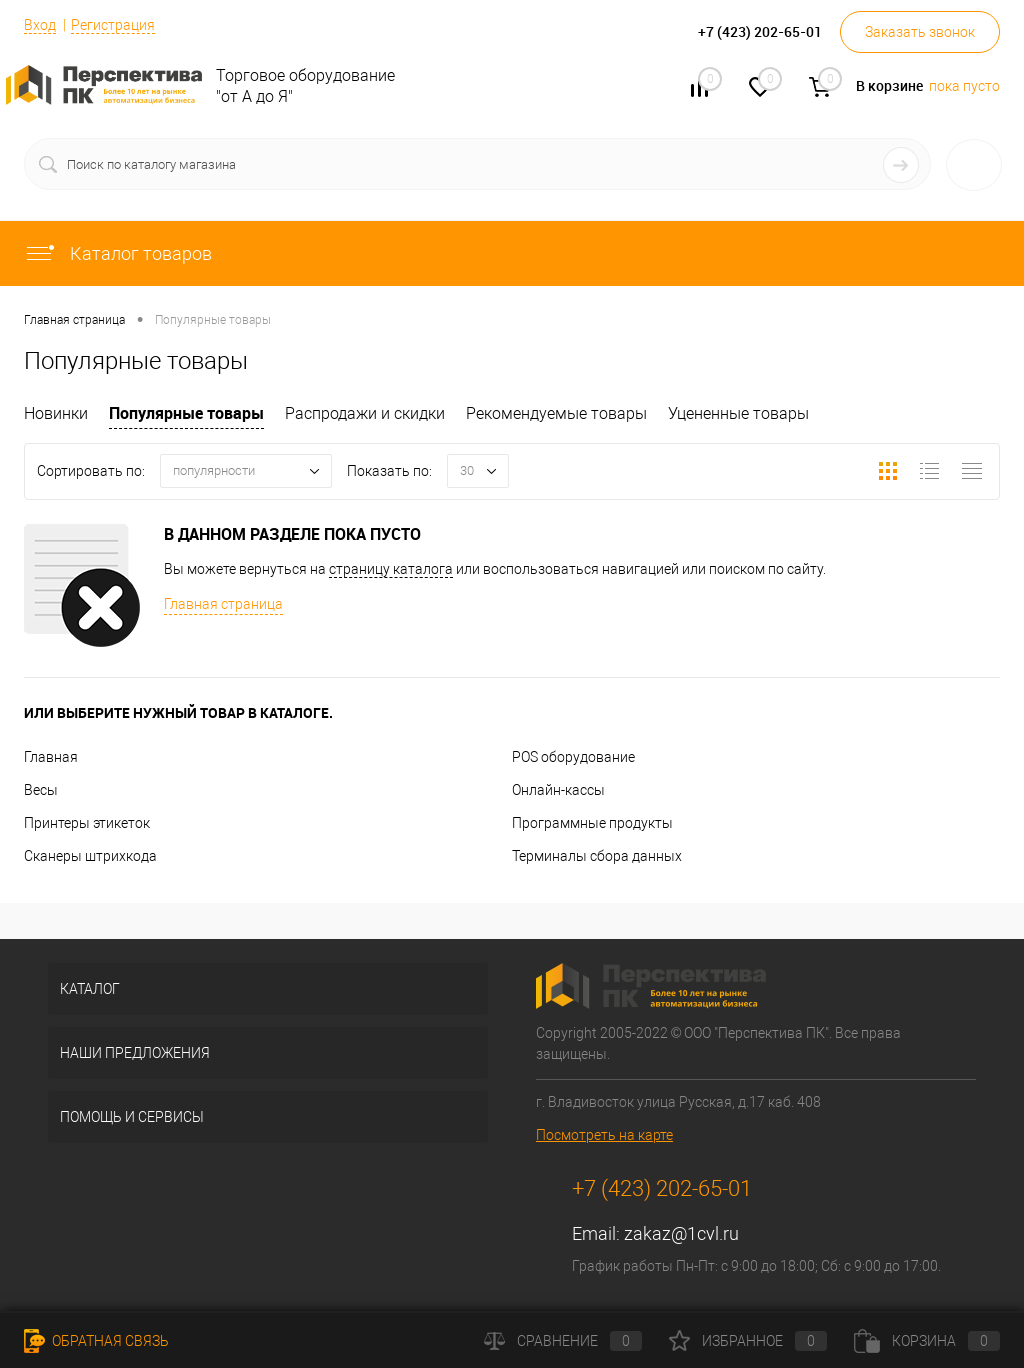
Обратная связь (96, 1341)
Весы (41, 790)
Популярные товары (186, 413)
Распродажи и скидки (365, 413)
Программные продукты (592, 823)
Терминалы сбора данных (597, 856)
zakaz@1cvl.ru (681, 1233)
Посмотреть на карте (604, 1135)
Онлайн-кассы (558, 790)
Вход (40, 25)
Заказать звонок (920, 32)
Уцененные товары (738, 413)
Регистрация (113, 25)
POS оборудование (573, 757)
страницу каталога (391, 569)
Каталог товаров (118, 253)
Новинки (56, 413)
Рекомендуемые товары (556, 413)
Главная (51, 757)
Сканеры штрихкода (90, 856)
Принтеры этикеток (87, 823)
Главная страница (223, 604)
